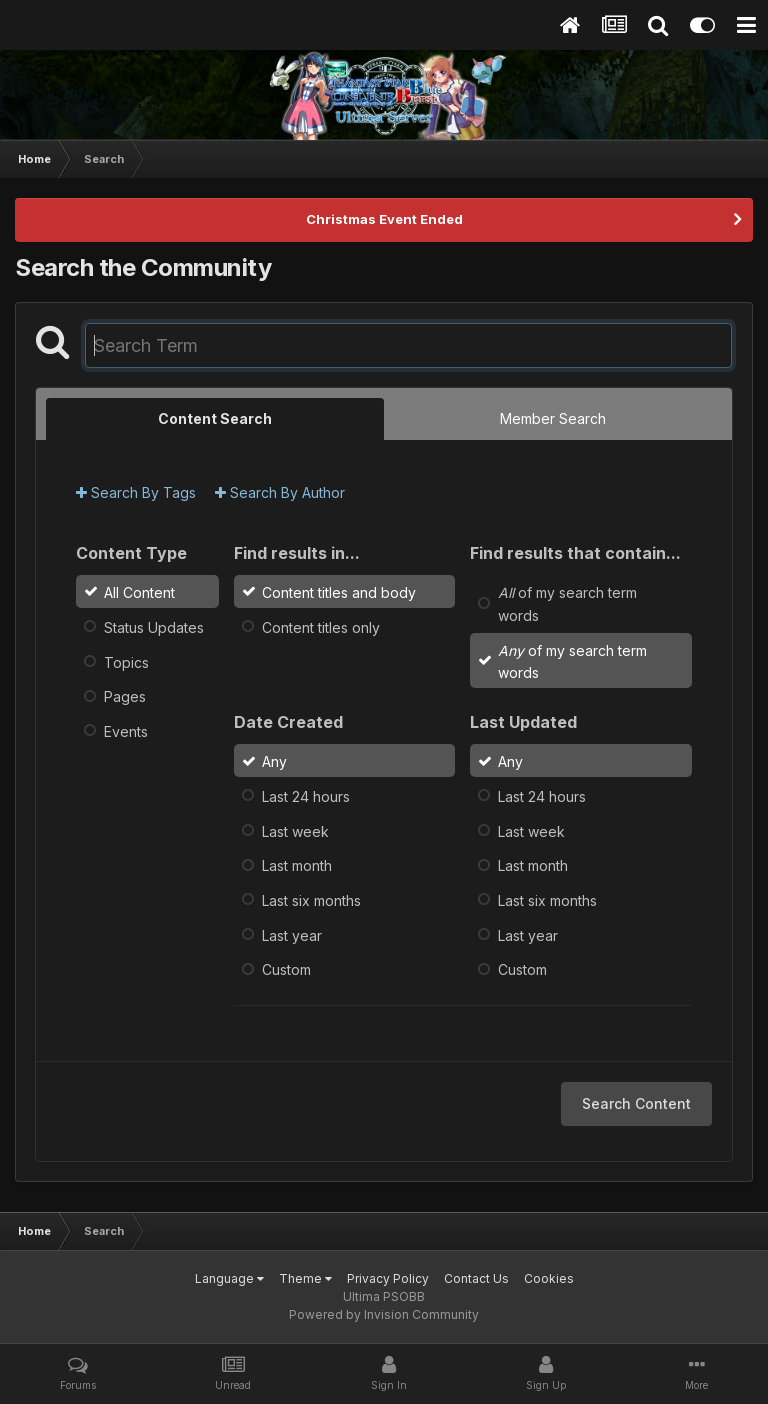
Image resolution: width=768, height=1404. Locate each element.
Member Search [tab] (553, 418)
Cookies (549, 1278)
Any (274, 761)
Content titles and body (339, 592)
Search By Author (280, 492)
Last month (297, 865)
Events (126, 731)
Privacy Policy (388, 1278)
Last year (292, 934)
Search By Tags (136, 492)
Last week (295, 830)
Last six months (311, 900)
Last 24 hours (306, 796)
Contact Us (476, 1278)
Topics (126, 661)
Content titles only (321, 627)
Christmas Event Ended (384, 219)
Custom (286, 969)
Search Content (636, 1103)
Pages (125, 696)
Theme (305, 1278)
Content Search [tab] (215, 418)
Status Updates (154, 627)
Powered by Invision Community (384, 1314)
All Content (139, 592)
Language (229, 1278)
